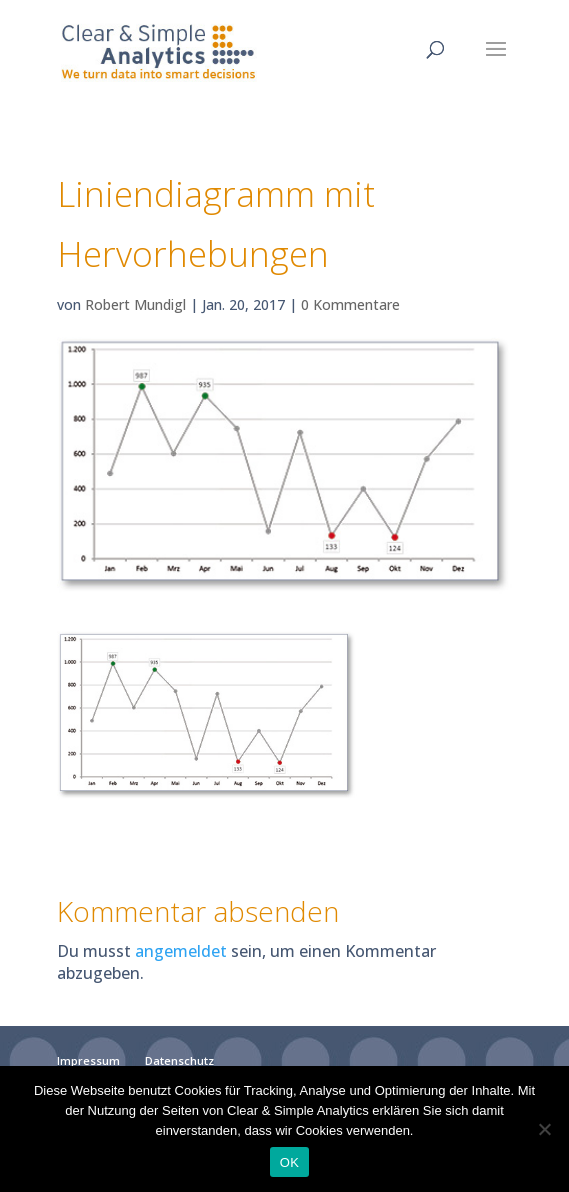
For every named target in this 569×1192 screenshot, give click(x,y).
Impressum (88, 1060)
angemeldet (181, 951)
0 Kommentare (350, 304)
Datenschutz (179, 1060)
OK (289, 1162)
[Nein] (544, 1129)
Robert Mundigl (135, 304)
